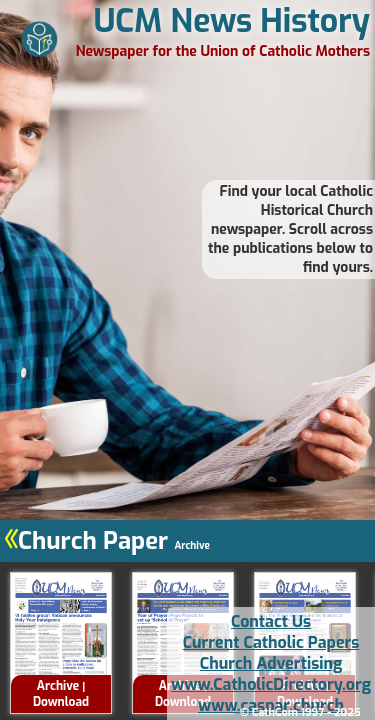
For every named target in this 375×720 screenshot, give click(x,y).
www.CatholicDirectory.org (271, 684)
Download (61, 702)
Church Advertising (271, 663)
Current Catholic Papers (271, 642)
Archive (58, 686)
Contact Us (271, 621)
